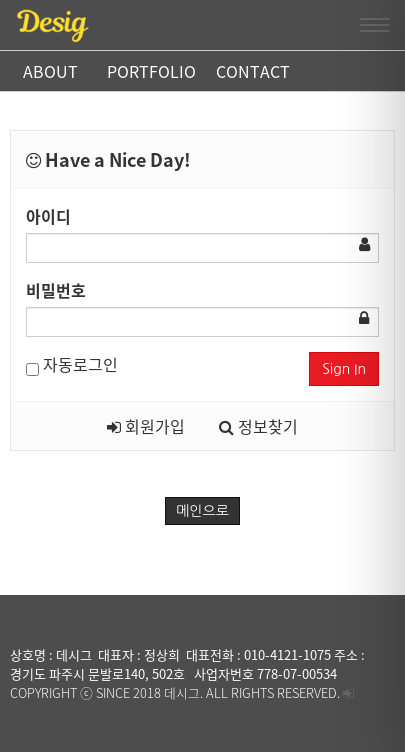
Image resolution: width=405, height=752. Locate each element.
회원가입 (146, 426)
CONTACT (253, 71)
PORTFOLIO (151, 71)
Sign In (344, 369)
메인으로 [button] (202, 511)
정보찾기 (258, 426)
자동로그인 (72, 364)
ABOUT (50, 71)
